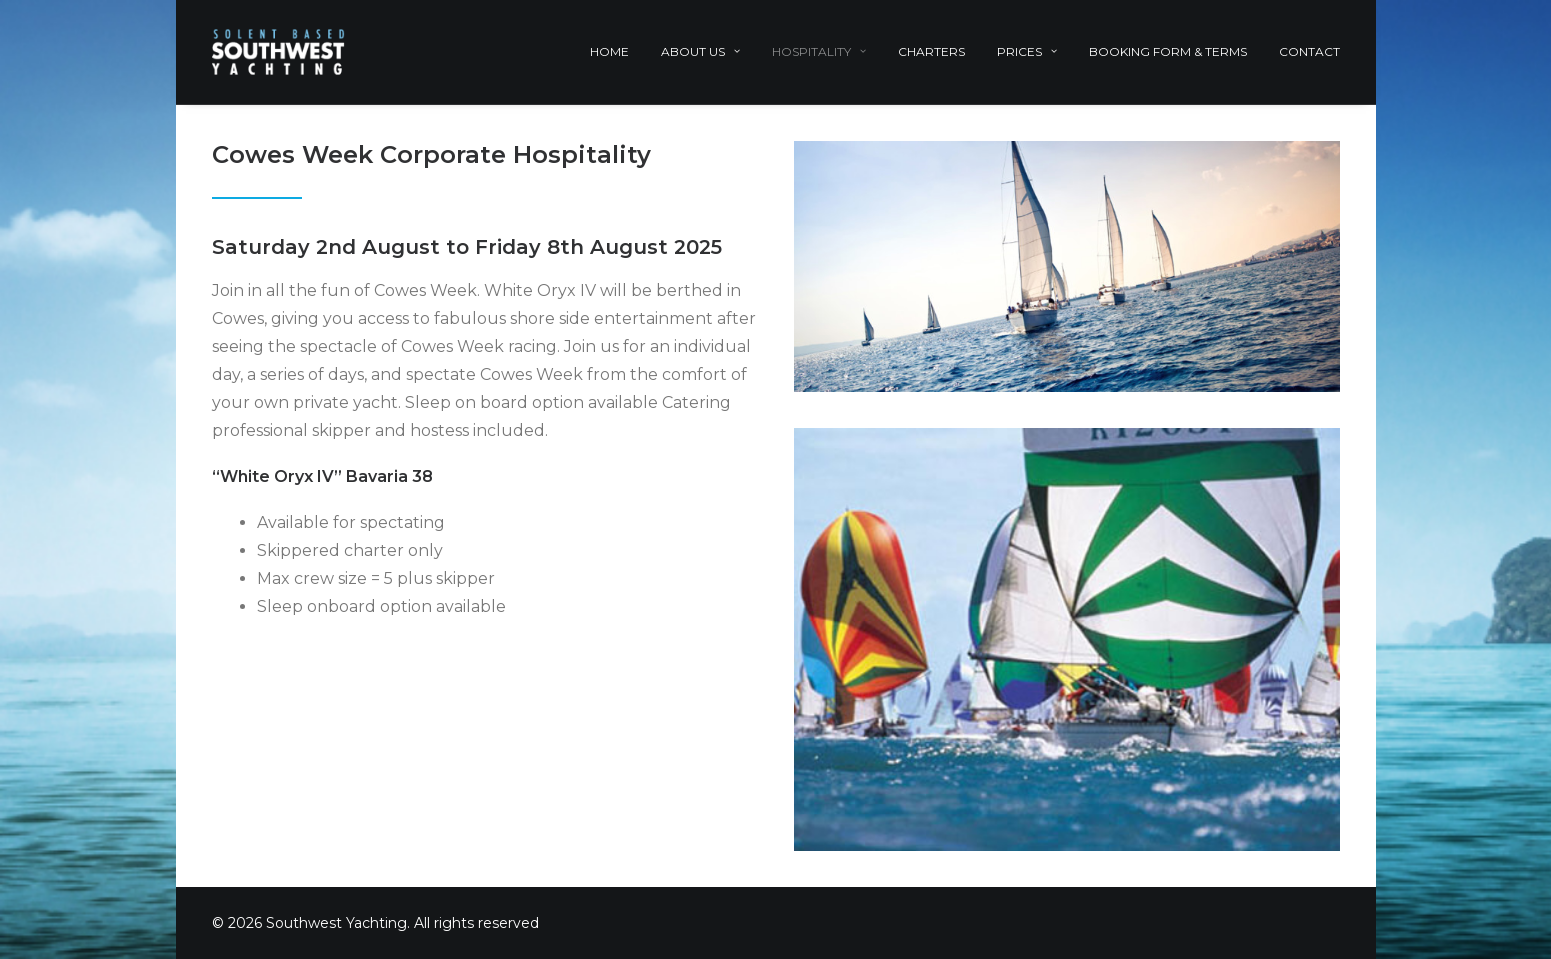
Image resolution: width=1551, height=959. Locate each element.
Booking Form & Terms (1168, 51)
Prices (1027, 51)
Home (609, 51)
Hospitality (819, 51)
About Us (700, 51)
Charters (931, 51)
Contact (1309, 51)
